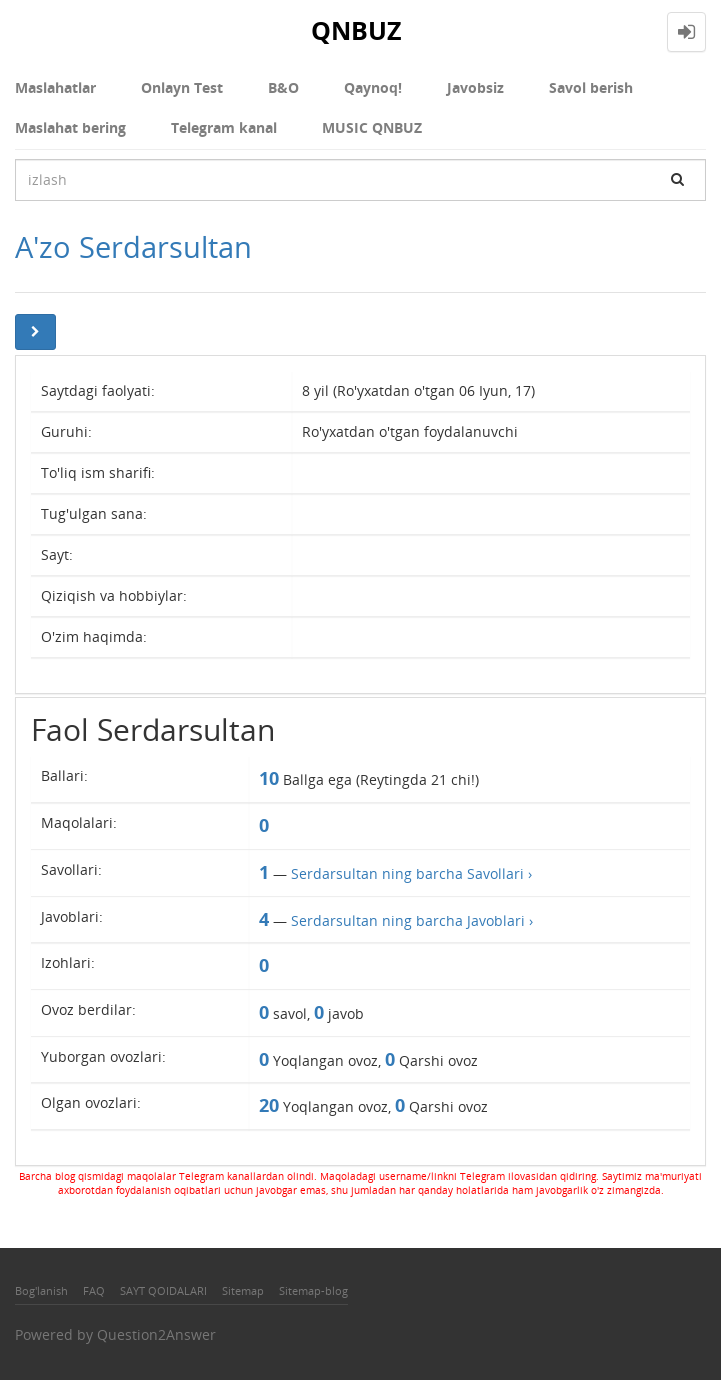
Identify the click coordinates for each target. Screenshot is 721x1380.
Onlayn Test (182, 87)
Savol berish (591, 87)
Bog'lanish (41, 1290)
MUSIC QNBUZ (372, 127)
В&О (283, 87)
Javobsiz (475, 87)
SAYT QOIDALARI (163, 1290)
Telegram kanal (224, 127)
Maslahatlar (55, 87)
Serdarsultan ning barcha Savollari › (411, 873)
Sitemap (243, 1290)
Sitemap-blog (313, 1290)
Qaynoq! (373, 87)
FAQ (94, 1290)
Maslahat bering (70, 127)
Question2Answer (156, 1334)
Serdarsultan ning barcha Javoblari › (412, 920)
